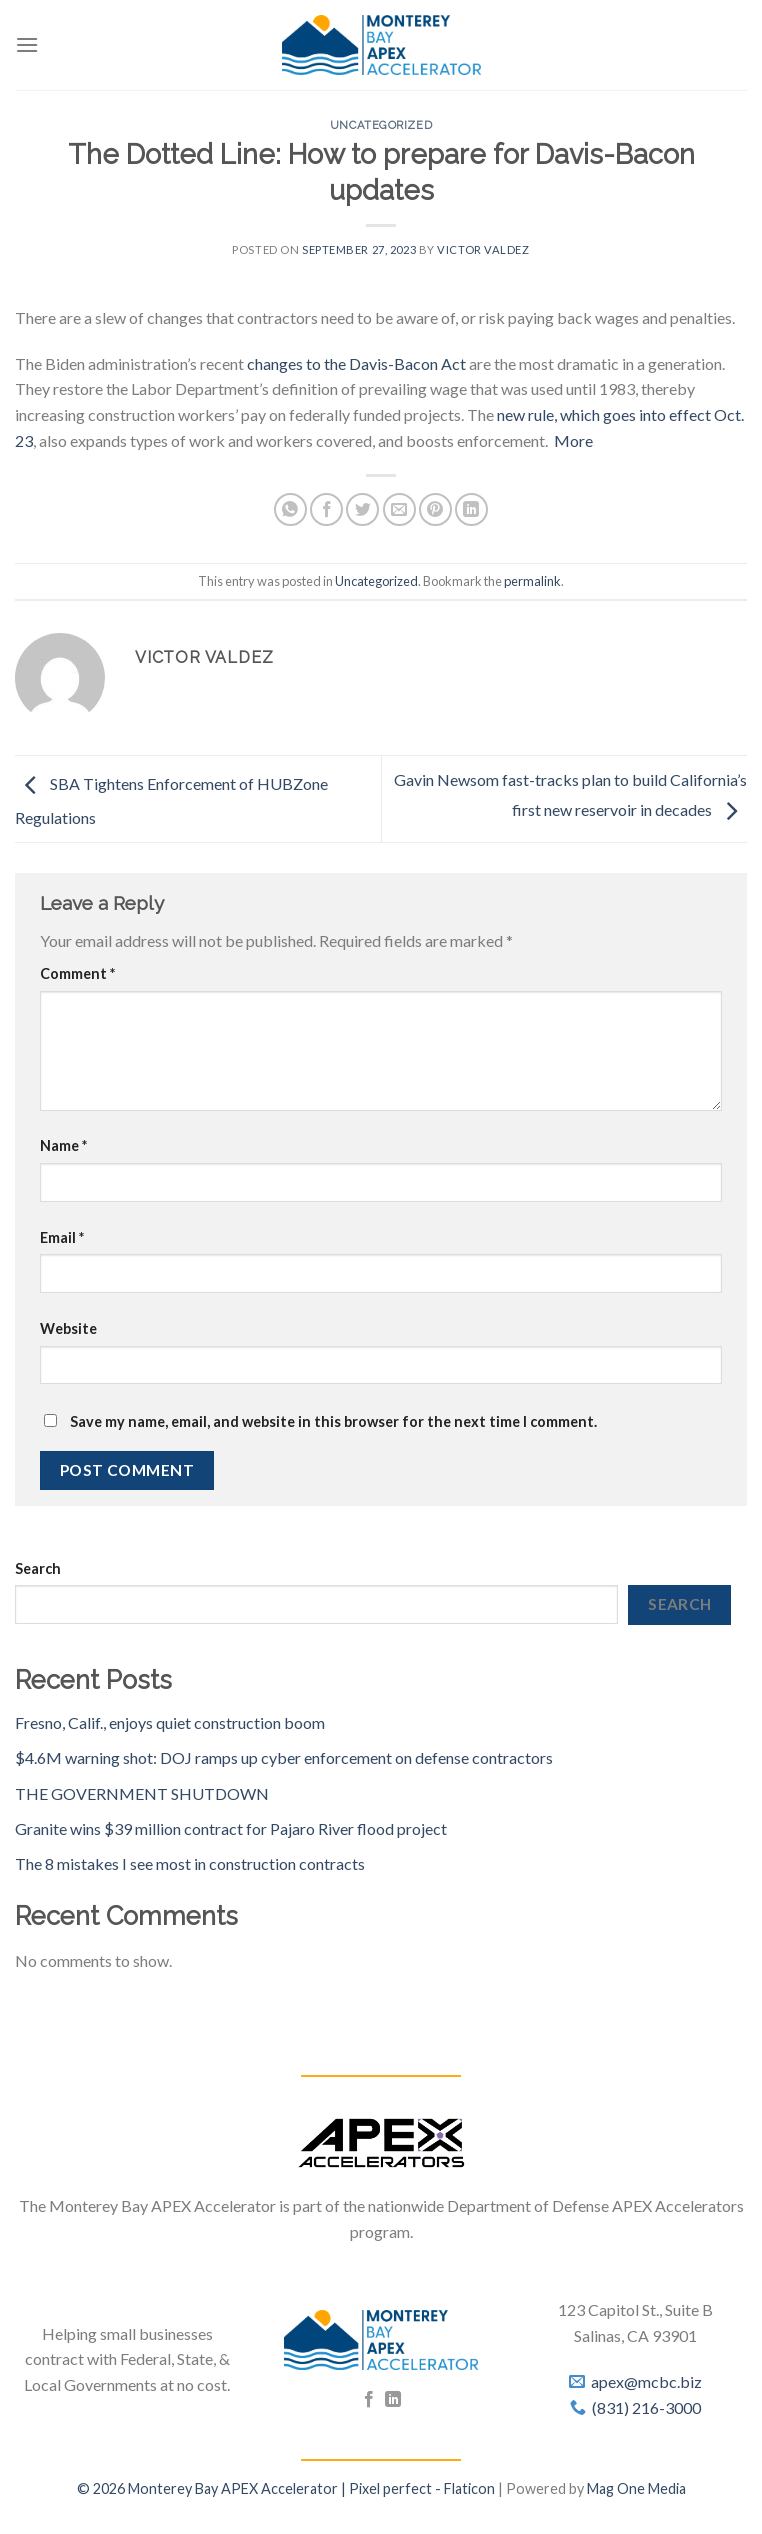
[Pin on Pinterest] (435, 509)
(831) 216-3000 (646, 2407)
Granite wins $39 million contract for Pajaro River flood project (231, 1828)
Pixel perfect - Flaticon (422, 2488)
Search (38, 1568)
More (573, 440)
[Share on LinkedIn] (471, 509)
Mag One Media (636, 2488)
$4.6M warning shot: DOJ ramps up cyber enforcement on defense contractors (284, 1757)
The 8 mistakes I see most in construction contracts (190, 1863)
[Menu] (27, 44)
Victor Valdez (483, 249)
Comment (77, 973)
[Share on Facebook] (326, 509)
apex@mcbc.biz (646, 2381)
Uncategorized (381, 125)
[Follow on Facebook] (369, 2400)
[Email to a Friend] (399, 509)
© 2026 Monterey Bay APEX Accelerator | (213, 2488)
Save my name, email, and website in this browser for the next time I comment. (333, 1421)
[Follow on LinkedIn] (393, 2400)
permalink (532, 581)
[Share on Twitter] (362, 509)
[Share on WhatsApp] (290, 509)
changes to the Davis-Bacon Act (356, 363)
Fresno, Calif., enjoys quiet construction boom (170, 1722)
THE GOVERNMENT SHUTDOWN (142, 1793)
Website (68, 1328)
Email (62, 1237)
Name (63, 1145)
